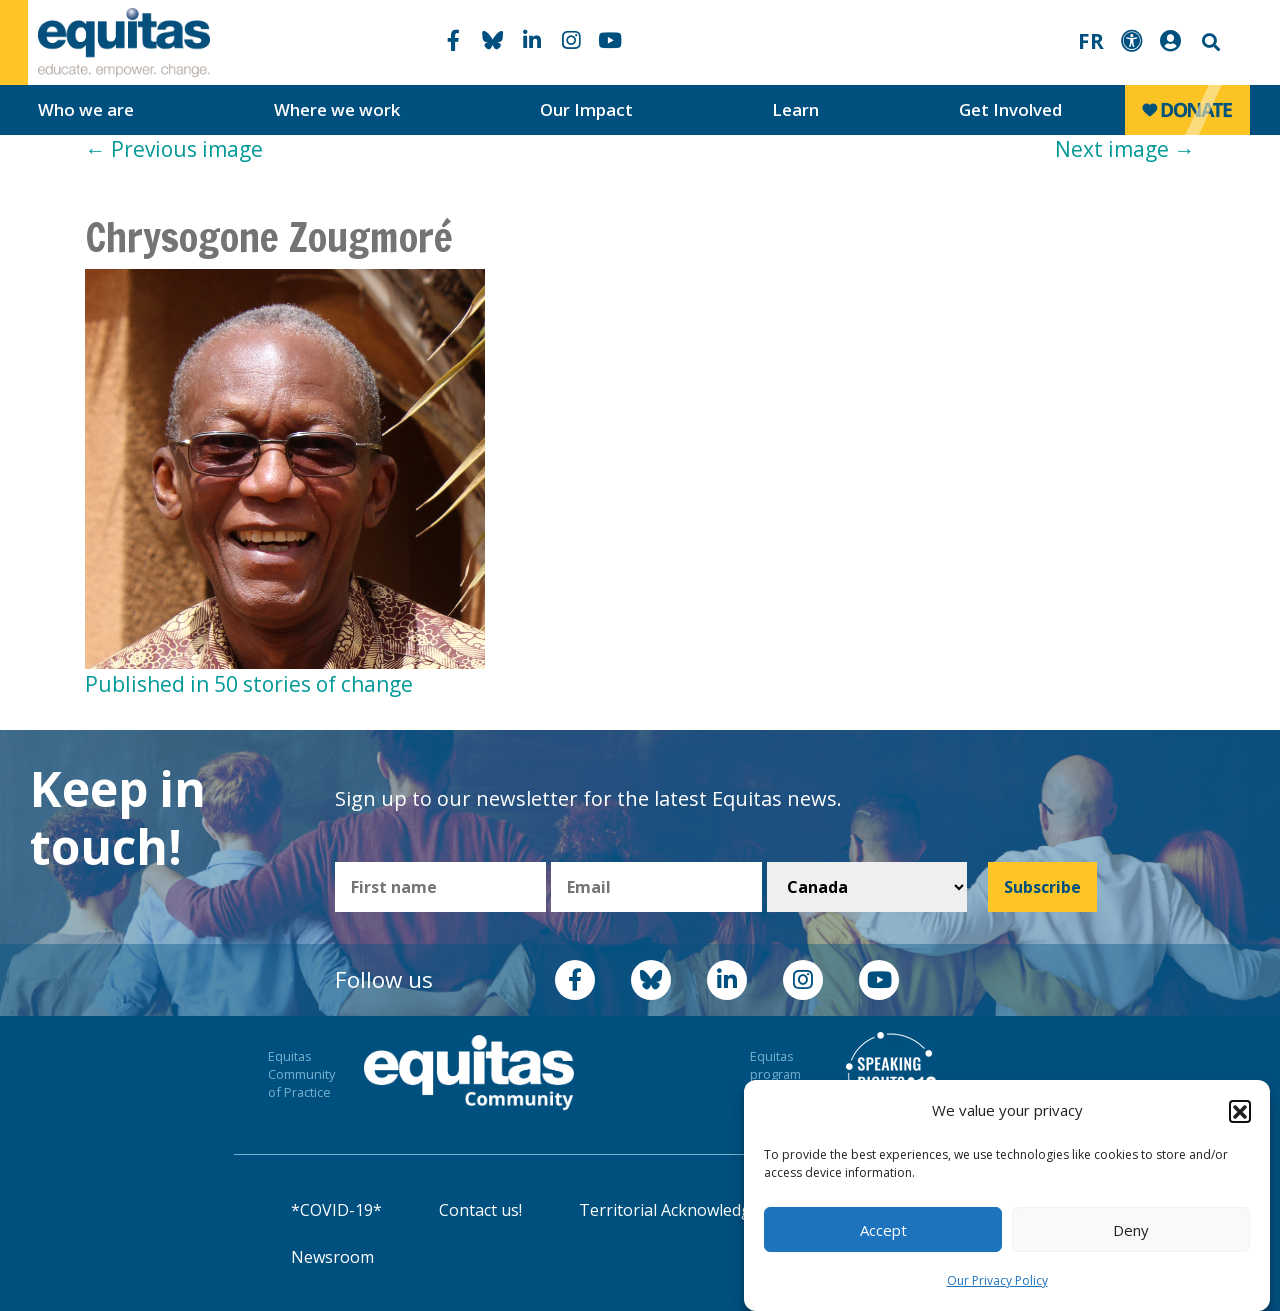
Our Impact (586, 109)
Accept (883, 1230)
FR (1091, 41)
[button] (1240, 1111)
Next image (1125, 149)
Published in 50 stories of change (249, 684)
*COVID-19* (336, 1210)
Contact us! (480, 1210)
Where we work (337, 109)
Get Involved (1010, 109)
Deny (1131, 1230)
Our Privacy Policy (997, 1280)
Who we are (86, 109)
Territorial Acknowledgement (689, 1210)
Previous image (174, 149)
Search (1209, 42)
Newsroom (332, 1257)
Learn (795, 109)
